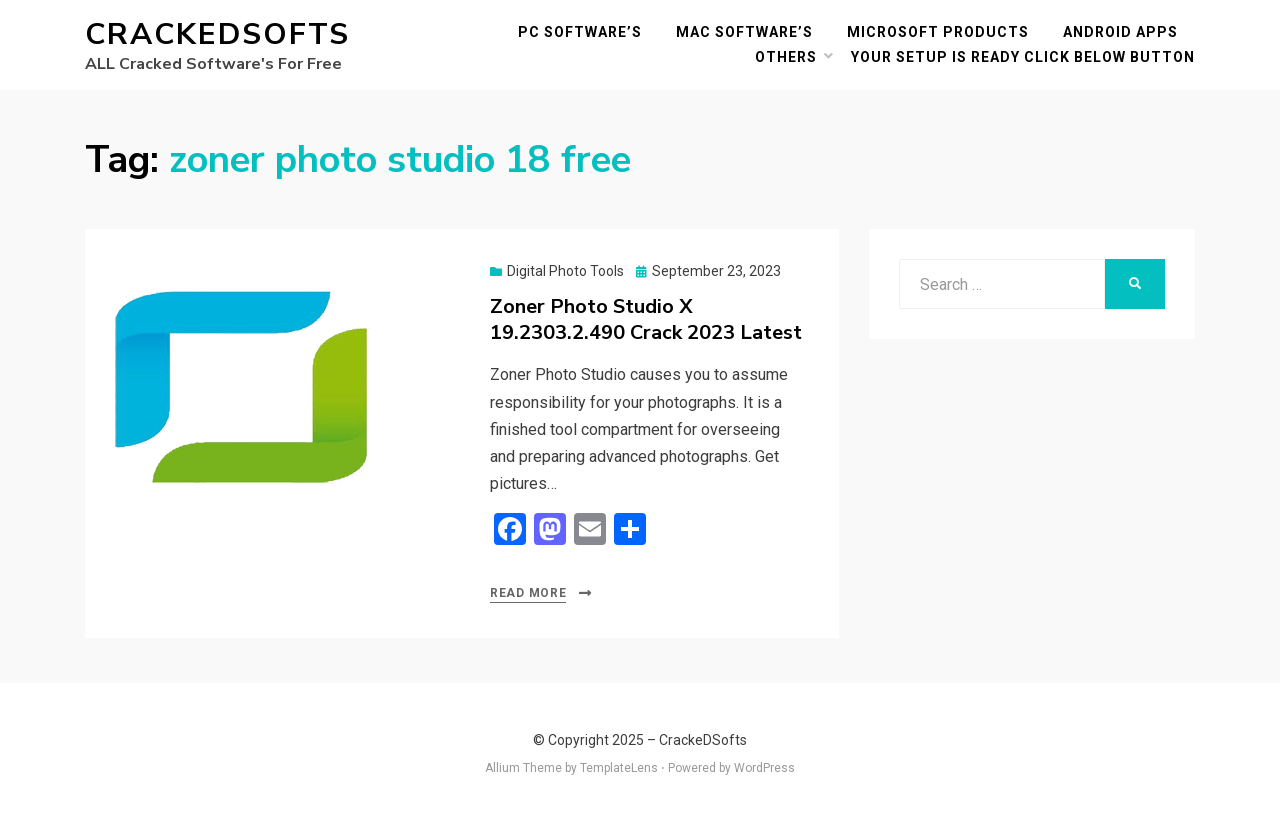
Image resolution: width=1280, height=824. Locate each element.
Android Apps (1120, 32)
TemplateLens (619, 768)
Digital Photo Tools (565, 271)
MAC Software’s (744, 32)
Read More (528, 593)
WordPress (764, 768)
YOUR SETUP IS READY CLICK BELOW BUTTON (1023, 57)
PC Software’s (580, 32)
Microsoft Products (938, 32)
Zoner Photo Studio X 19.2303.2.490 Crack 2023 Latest (646, 319)
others (786, 57)
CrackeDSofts (217, 34)
